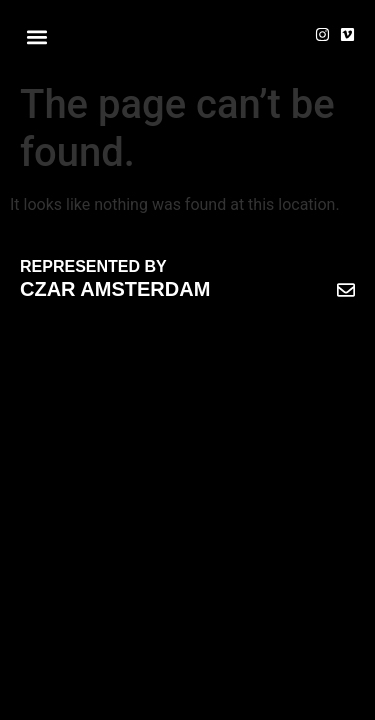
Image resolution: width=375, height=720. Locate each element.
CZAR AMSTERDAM (115, 289)
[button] (36, 36)
